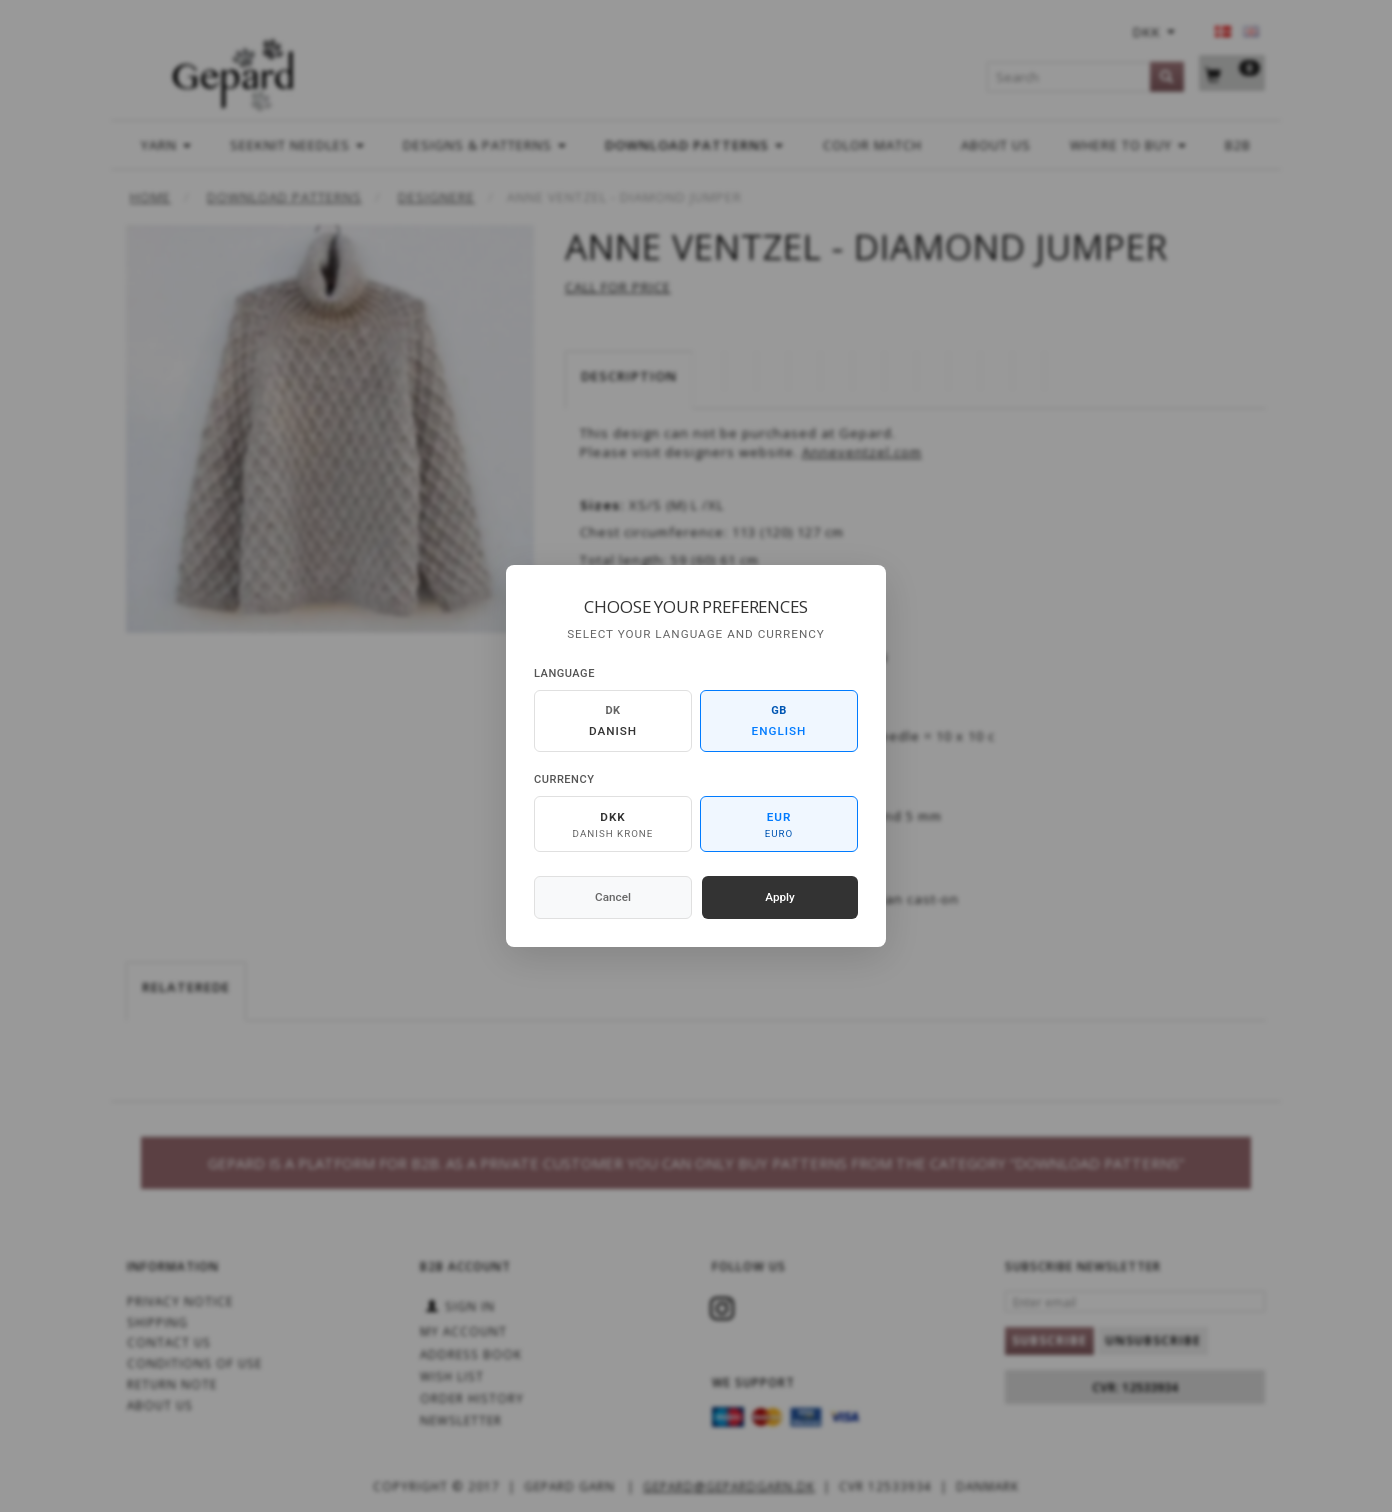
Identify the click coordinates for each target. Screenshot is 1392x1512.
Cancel (613, 897)
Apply (780, 897)
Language (564, 673)
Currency (564, 779)
